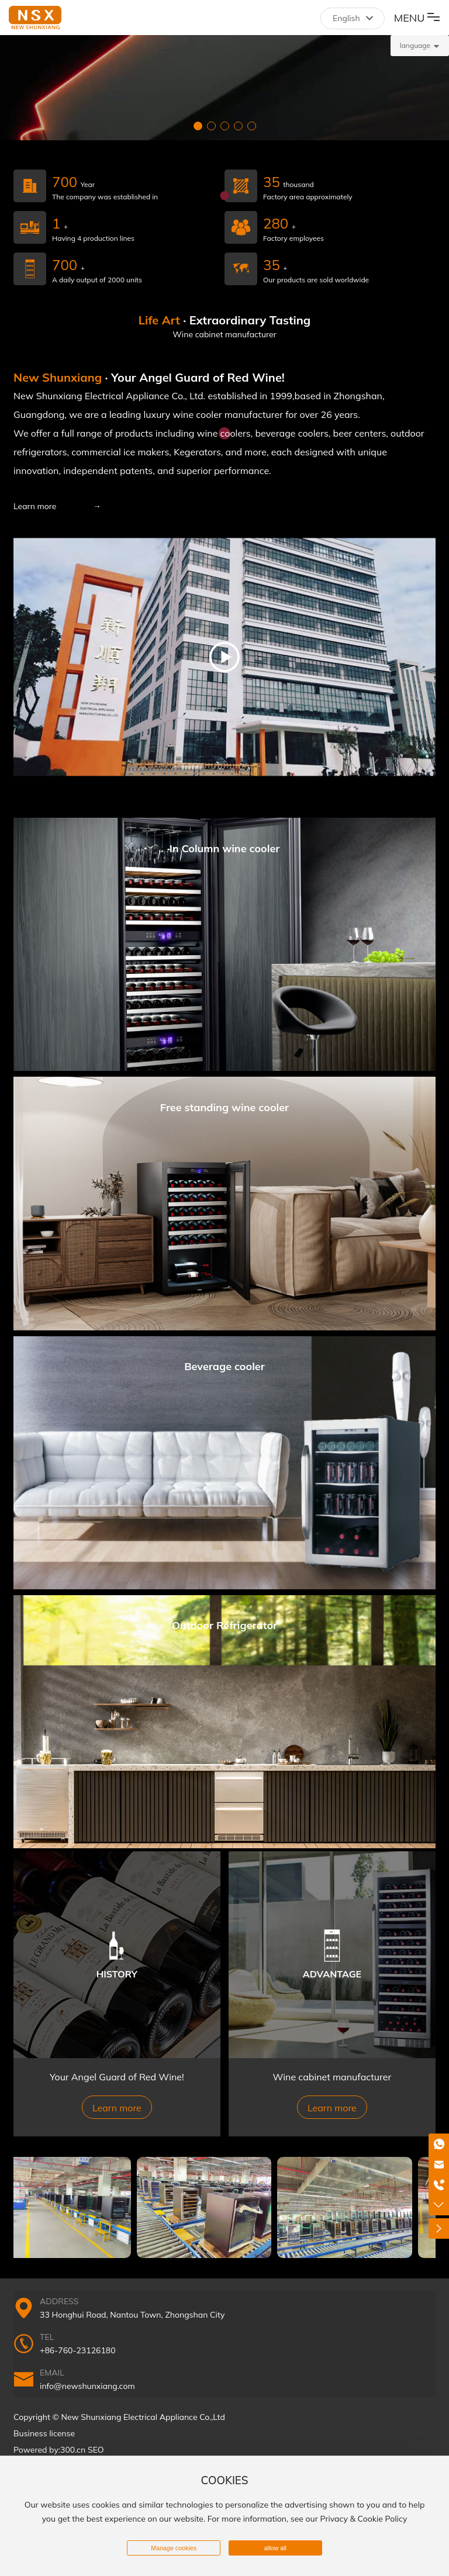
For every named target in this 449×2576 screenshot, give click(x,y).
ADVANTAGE (332, 1973)
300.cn (72, 2449)
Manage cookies (173, 2547)
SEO (96, 2449)
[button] (198, 126)
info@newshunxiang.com (87, 2386)
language (415, 45)
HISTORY (116, 1973)
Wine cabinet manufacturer (332, 2077)
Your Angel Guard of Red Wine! (117, 2077)
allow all (275, 2547)
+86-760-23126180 (78, 2350)
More (224, 944)
